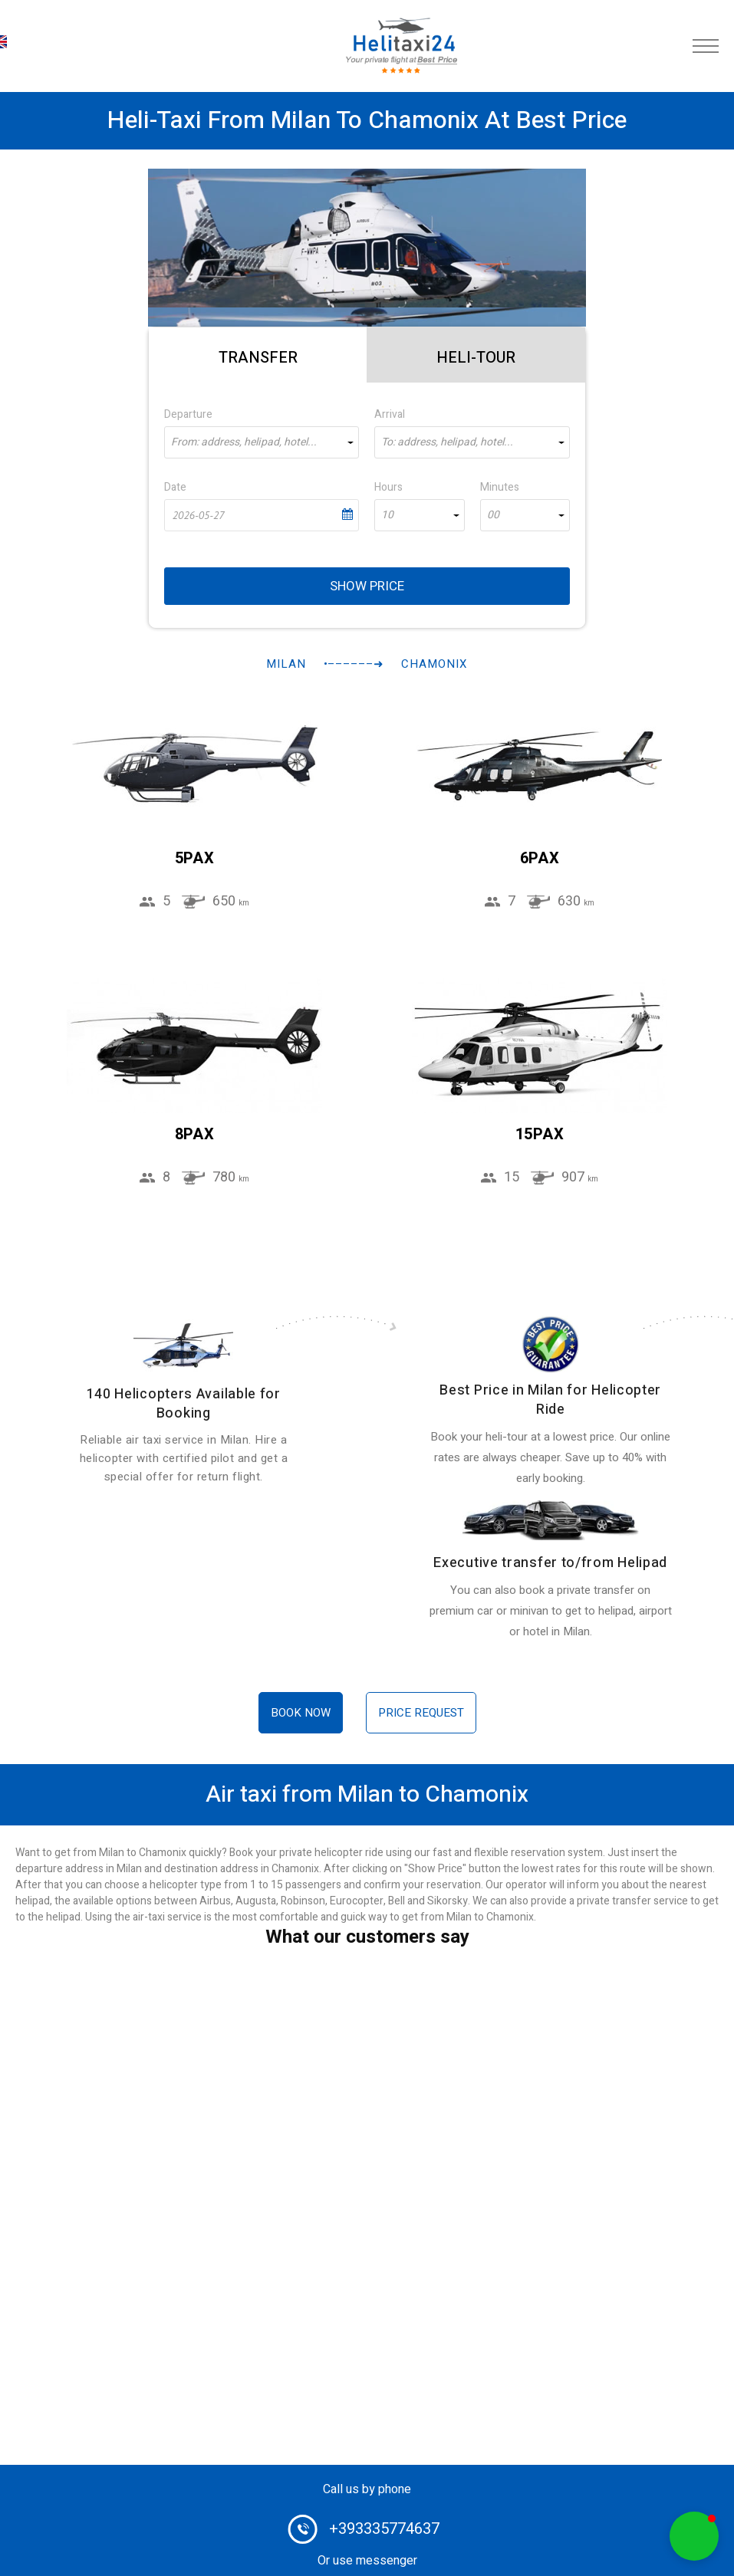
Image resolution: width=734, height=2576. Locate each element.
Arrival (389, 414)
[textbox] (262, 442)
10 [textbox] (387, 515)
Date (175, 487)
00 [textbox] (493, 515)
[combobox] (262, 442)
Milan (286, 664)
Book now (301, 1712)
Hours (388, 487)
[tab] (258, 355)
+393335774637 (384, 2529)
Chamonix (434, 664)
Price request (421, 1712)
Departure (188, 414)
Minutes (499, 487)
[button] (694, 2536)
